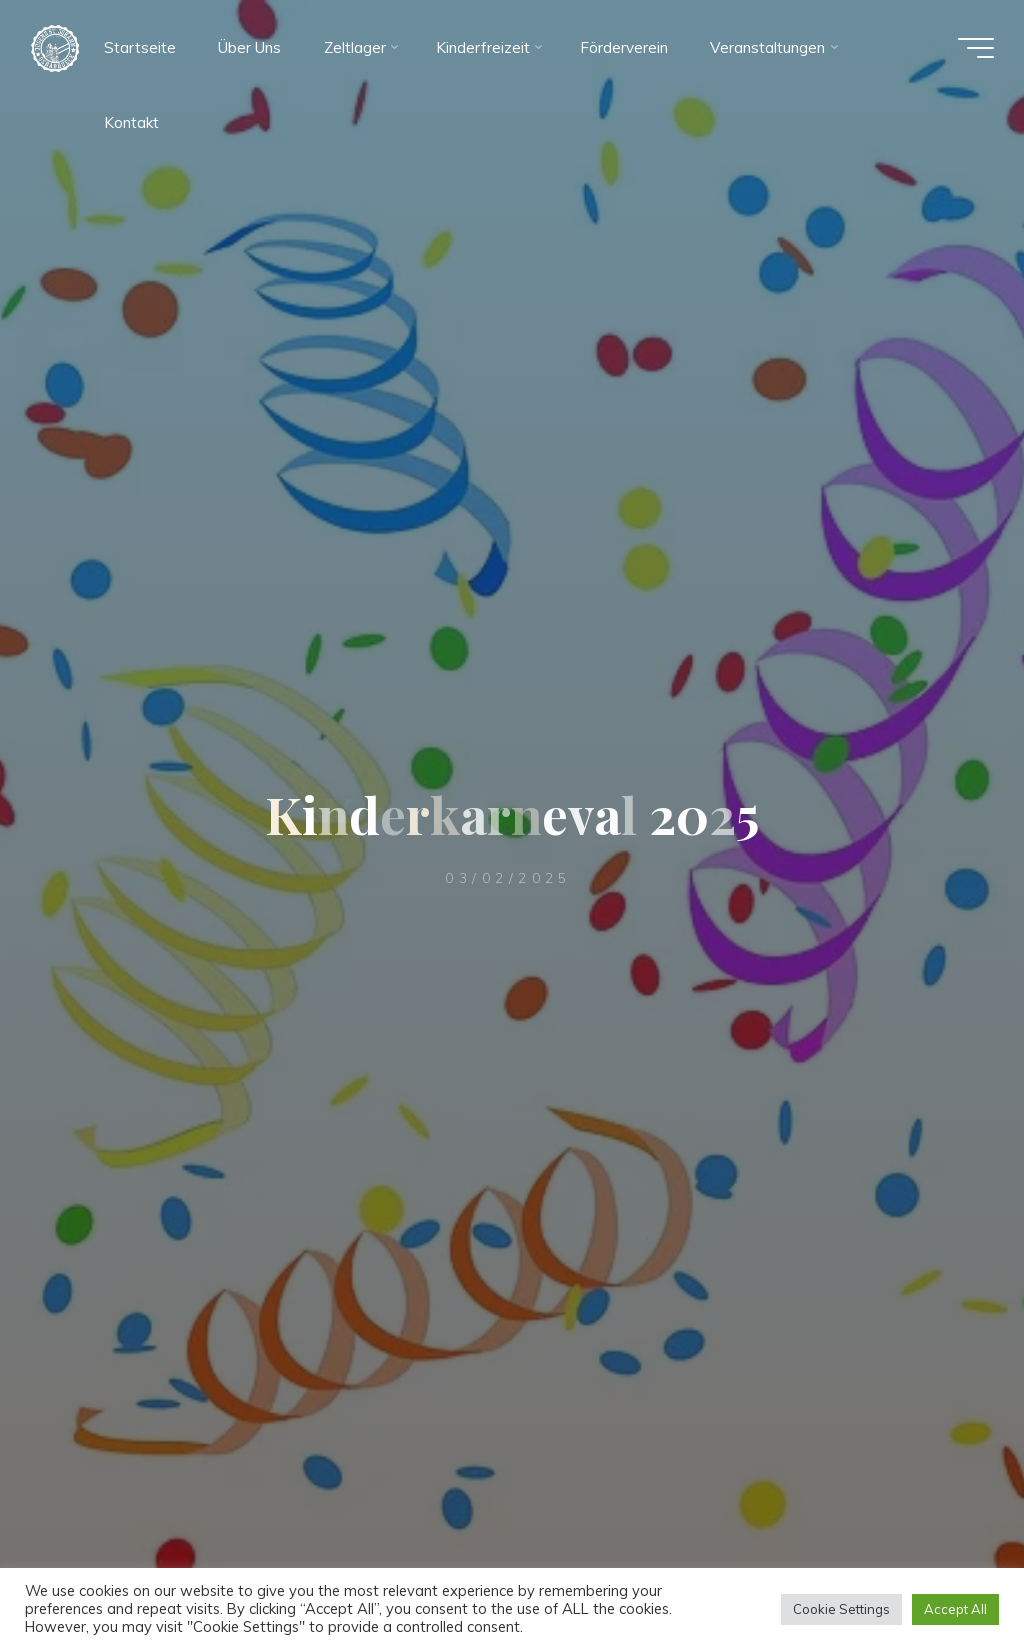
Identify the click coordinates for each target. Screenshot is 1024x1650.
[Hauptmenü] (976, 48)
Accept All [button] (955, 1609)
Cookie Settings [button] (841, 1609)
